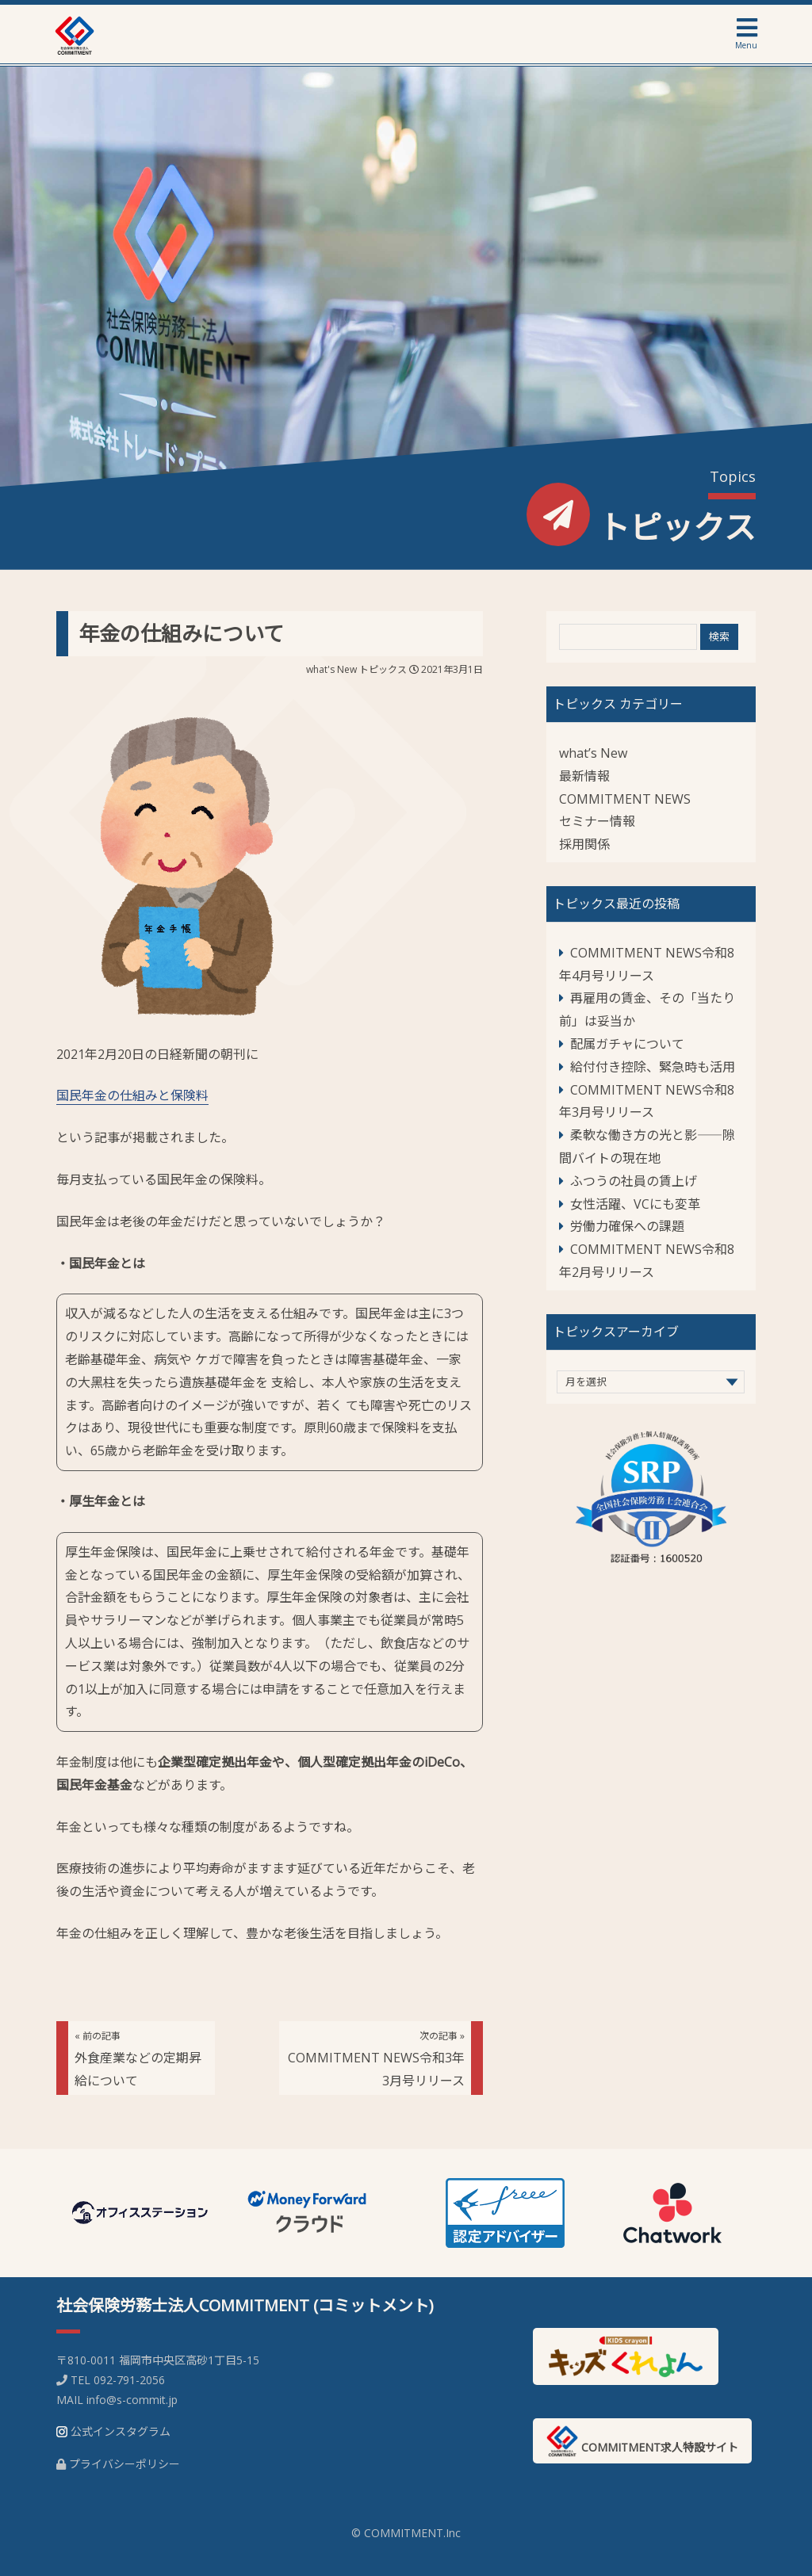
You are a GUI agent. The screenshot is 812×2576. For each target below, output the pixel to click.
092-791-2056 (129, 2379)
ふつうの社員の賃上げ (633, 1181)
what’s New (593, 753)
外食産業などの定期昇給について (138, 2059)
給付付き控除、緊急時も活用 (652, 1067)
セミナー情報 (597, 821)
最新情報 (584, 776)
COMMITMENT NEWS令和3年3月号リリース (376, 2059)
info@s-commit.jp (132, 2399)
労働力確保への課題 (627, 1226)
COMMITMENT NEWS (625, 799)
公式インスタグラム (120, 2431)
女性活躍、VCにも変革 (635, 1204)
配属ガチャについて (627, 1044)
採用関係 (584, 844)
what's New (331, 669)
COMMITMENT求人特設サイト (642, 2441)
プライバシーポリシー (124, 2463)
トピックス (383, 669)
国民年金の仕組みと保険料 (132, 1095)
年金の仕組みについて (181, 633)
